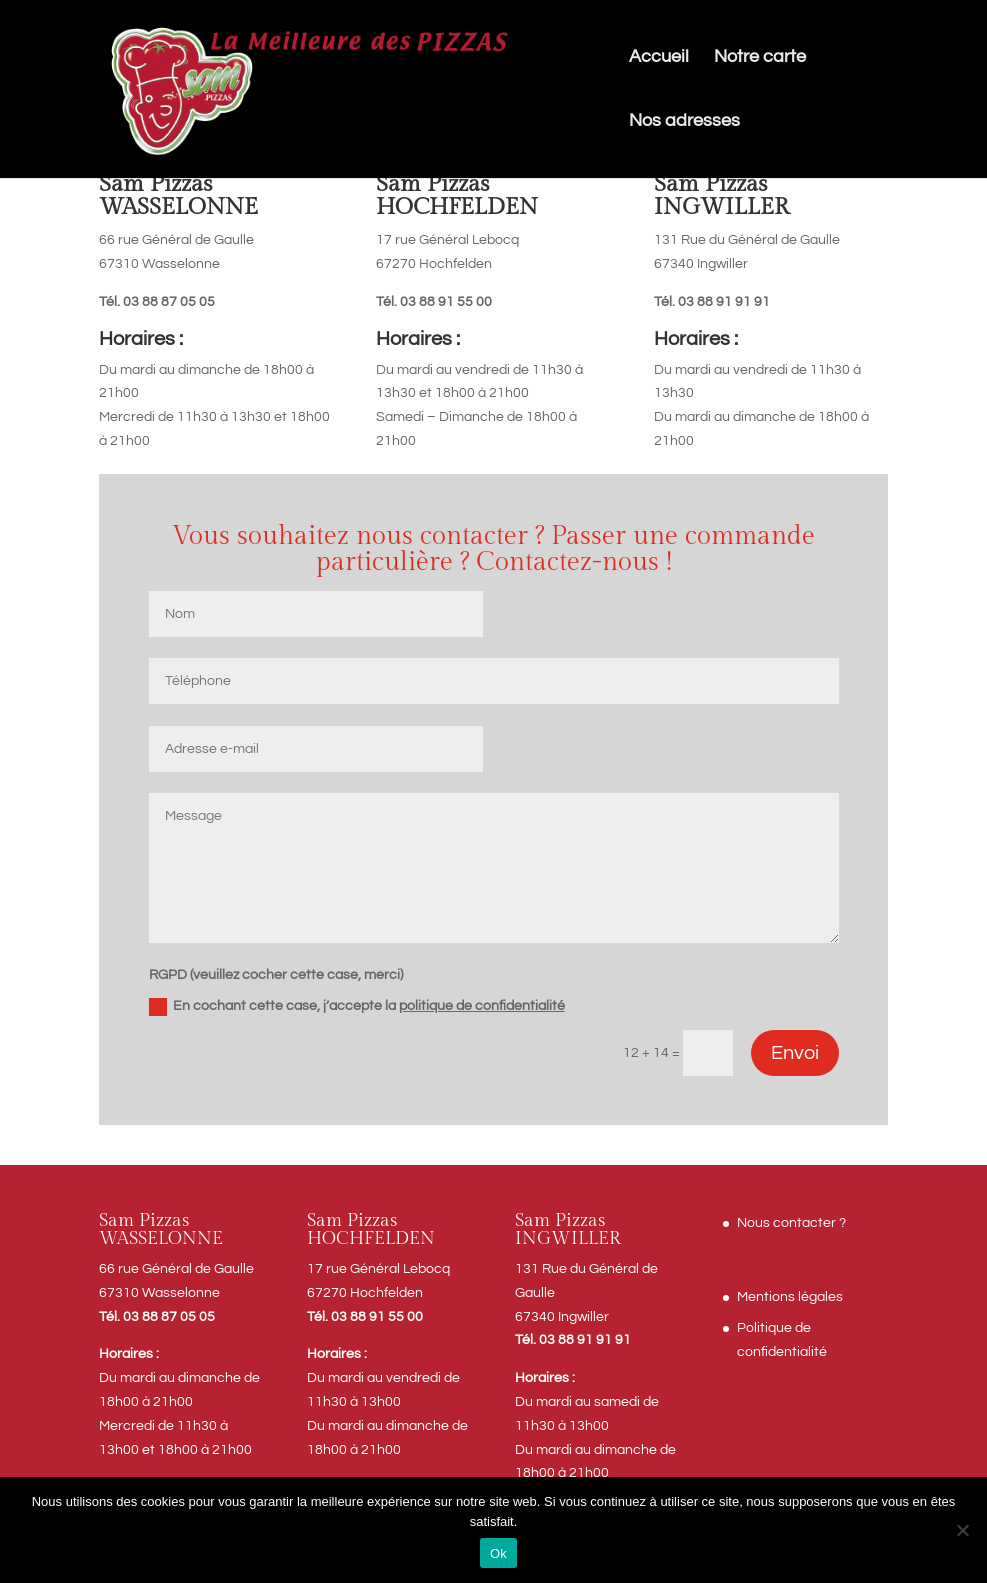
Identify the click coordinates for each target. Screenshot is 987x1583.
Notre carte (760, 58)
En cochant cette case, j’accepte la (357, 1007)
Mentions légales (790, 1297)
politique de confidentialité (482, 1006)
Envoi (795, 1053)
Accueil (659, 58)
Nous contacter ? (791, 1223)
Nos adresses (684, 122)
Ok (498, 1553)
